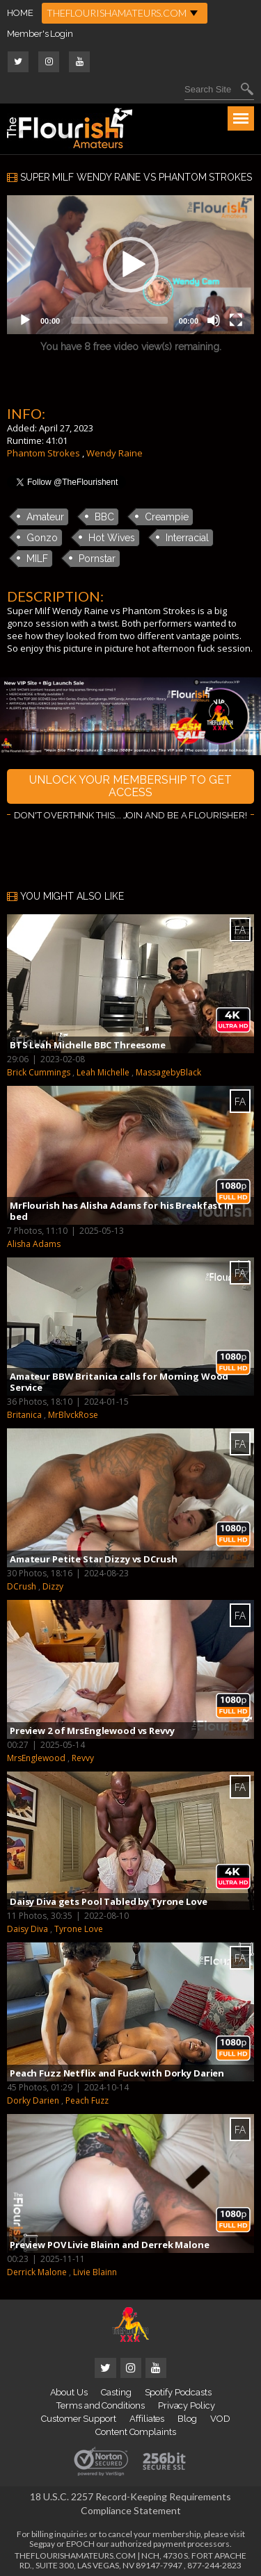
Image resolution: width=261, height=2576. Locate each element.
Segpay (42, 2543)
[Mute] (214, 320)
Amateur (45, 516)
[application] (130, 264)
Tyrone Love (78, 1929)
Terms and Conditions (100, 2405)
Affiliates (146, 2418)
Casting (116, 2392)
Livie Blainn (95, 2272)
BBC (104, 516)
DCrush (21, 1586)
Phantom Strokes (43, 453)
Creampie (167, 516)
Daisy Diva (27, 1929)
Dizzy (52, 1586)
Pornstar (97, 558)
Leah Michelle (103, 1072)
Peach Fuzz (87, 2100)
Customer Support (78, 2418)
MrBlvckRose (73, 1415)
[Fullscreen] (236, 320)
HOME (20, 13)
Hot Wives (111, 537)
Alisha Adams (34, 1244)
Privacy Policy (186, 2405)
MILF (37, 558)
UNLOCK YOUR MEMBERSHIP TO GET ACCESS (130, 786)
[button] (131, 264)
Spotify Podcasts (178, 2392)
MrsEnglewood (36, 1758)
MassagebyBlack (168, 1072)
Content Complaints (135, 2432)
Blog (187, 2418)
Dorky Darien (33, 2100)
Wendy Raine (114, 453)
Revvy (83, 1758)
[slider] (119, 320)
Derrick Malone (37, 2272)
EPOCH (80, 2543)
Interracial (187, 537)
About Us (69, 2392)
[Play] (25, 320)
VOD (220, 2418)
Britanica (24, 1415)
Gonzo (42, 537)
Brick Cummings (38, 1072)
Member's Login (40, 33)
